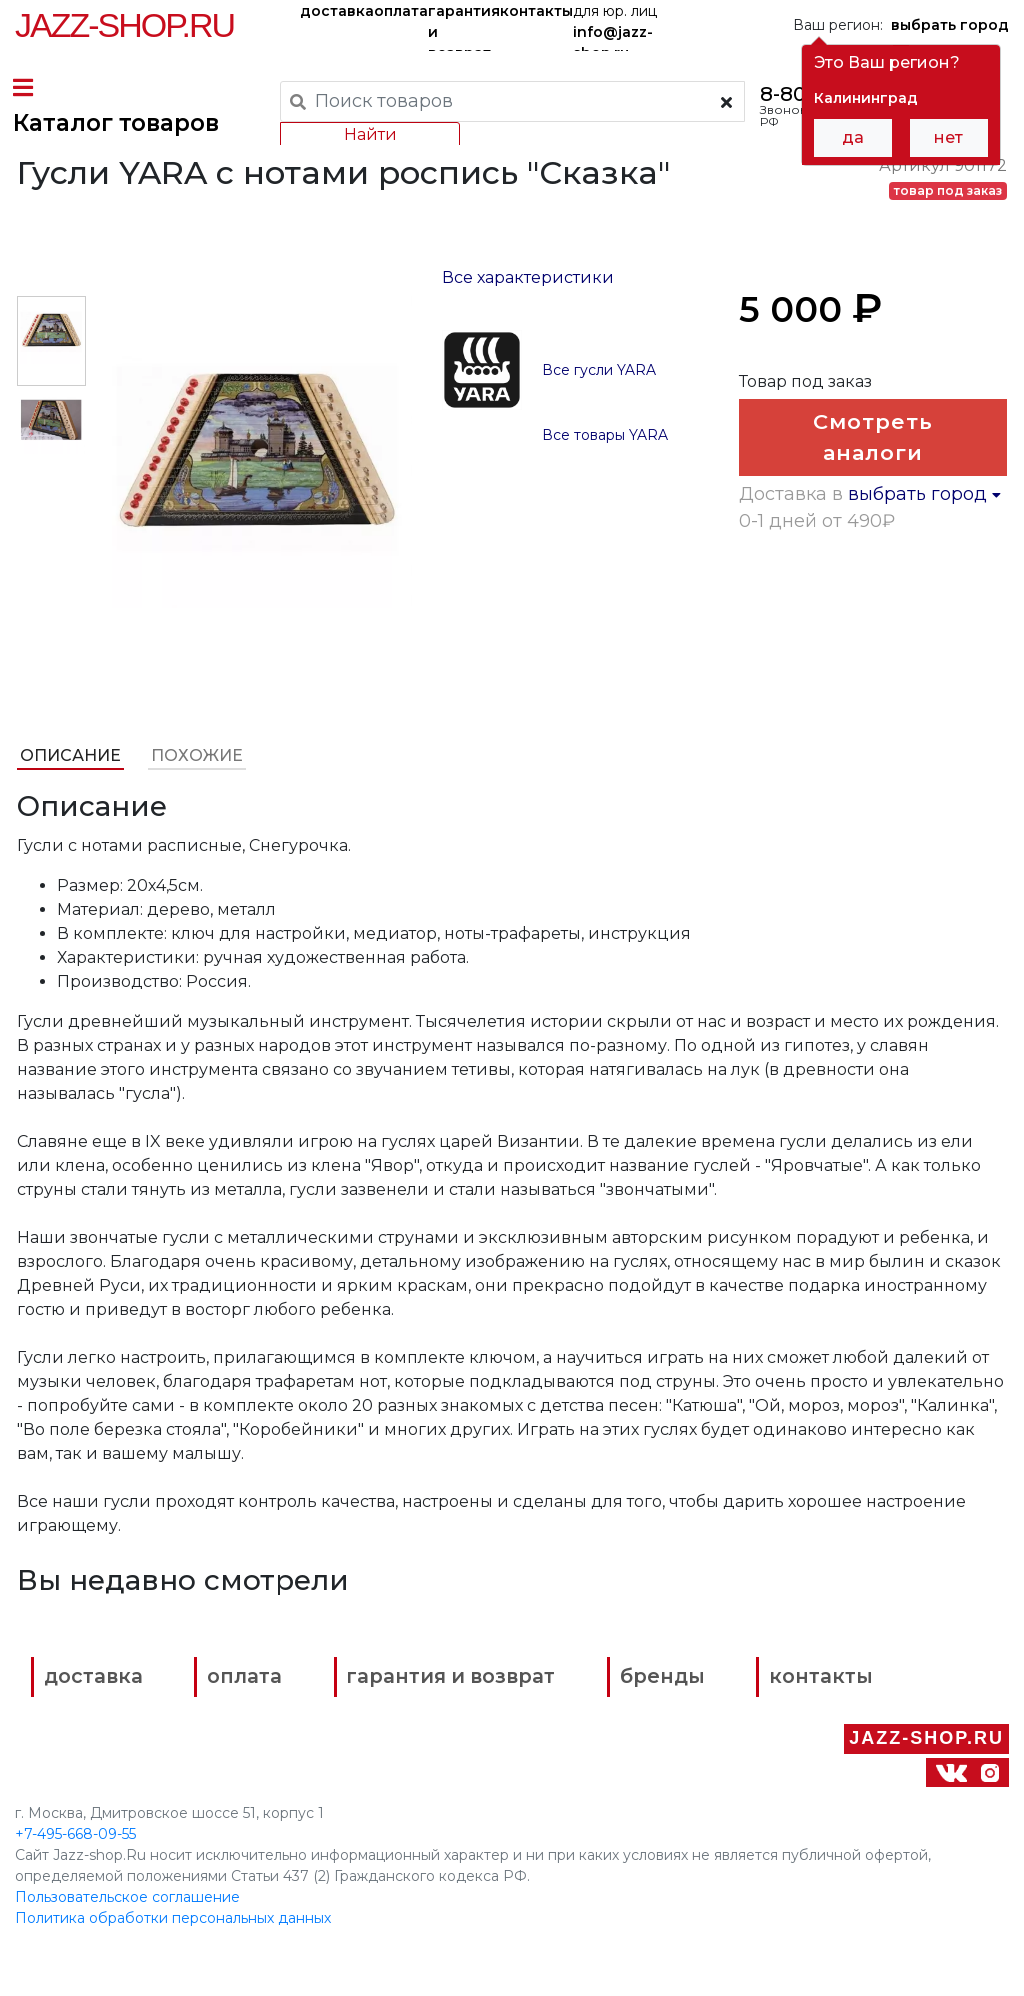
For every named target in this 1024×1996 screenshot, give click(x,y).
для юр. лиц (615, 26)
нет (948, 137)
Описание (68, 795)
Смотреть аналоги (875, 483)
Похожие (195, 795)
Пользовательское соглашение (127, 1904)
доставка (337, 11)
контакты (536, 11)
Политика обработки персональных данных (173, 1925)
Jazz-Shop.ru (124, 25)
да (853, 137)
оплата (401, 11)
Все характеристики (528, 317)
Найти (367, 134)
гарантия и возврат (464, 26)
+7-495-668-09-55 (75, 1841)
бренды (707, 1717)
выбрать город (925, 584)
